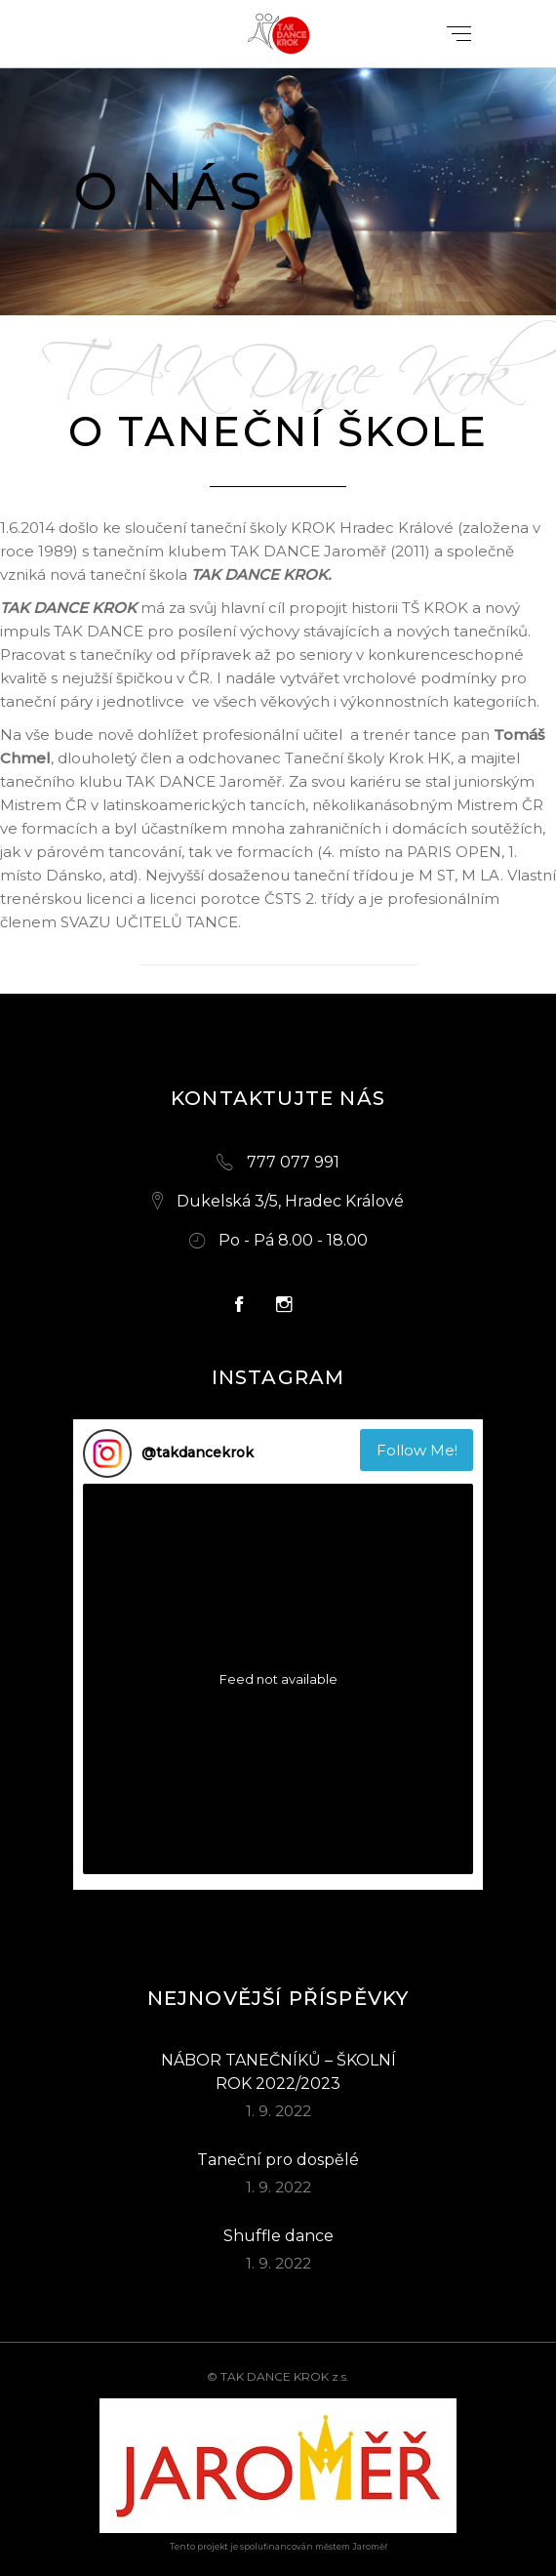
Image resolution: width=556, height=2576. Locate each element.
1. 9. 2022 (278, 2111)
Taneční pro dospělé (278, 2159)
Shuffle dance (278, 2236)
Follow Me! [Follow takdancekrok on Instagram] (417, 1450)
